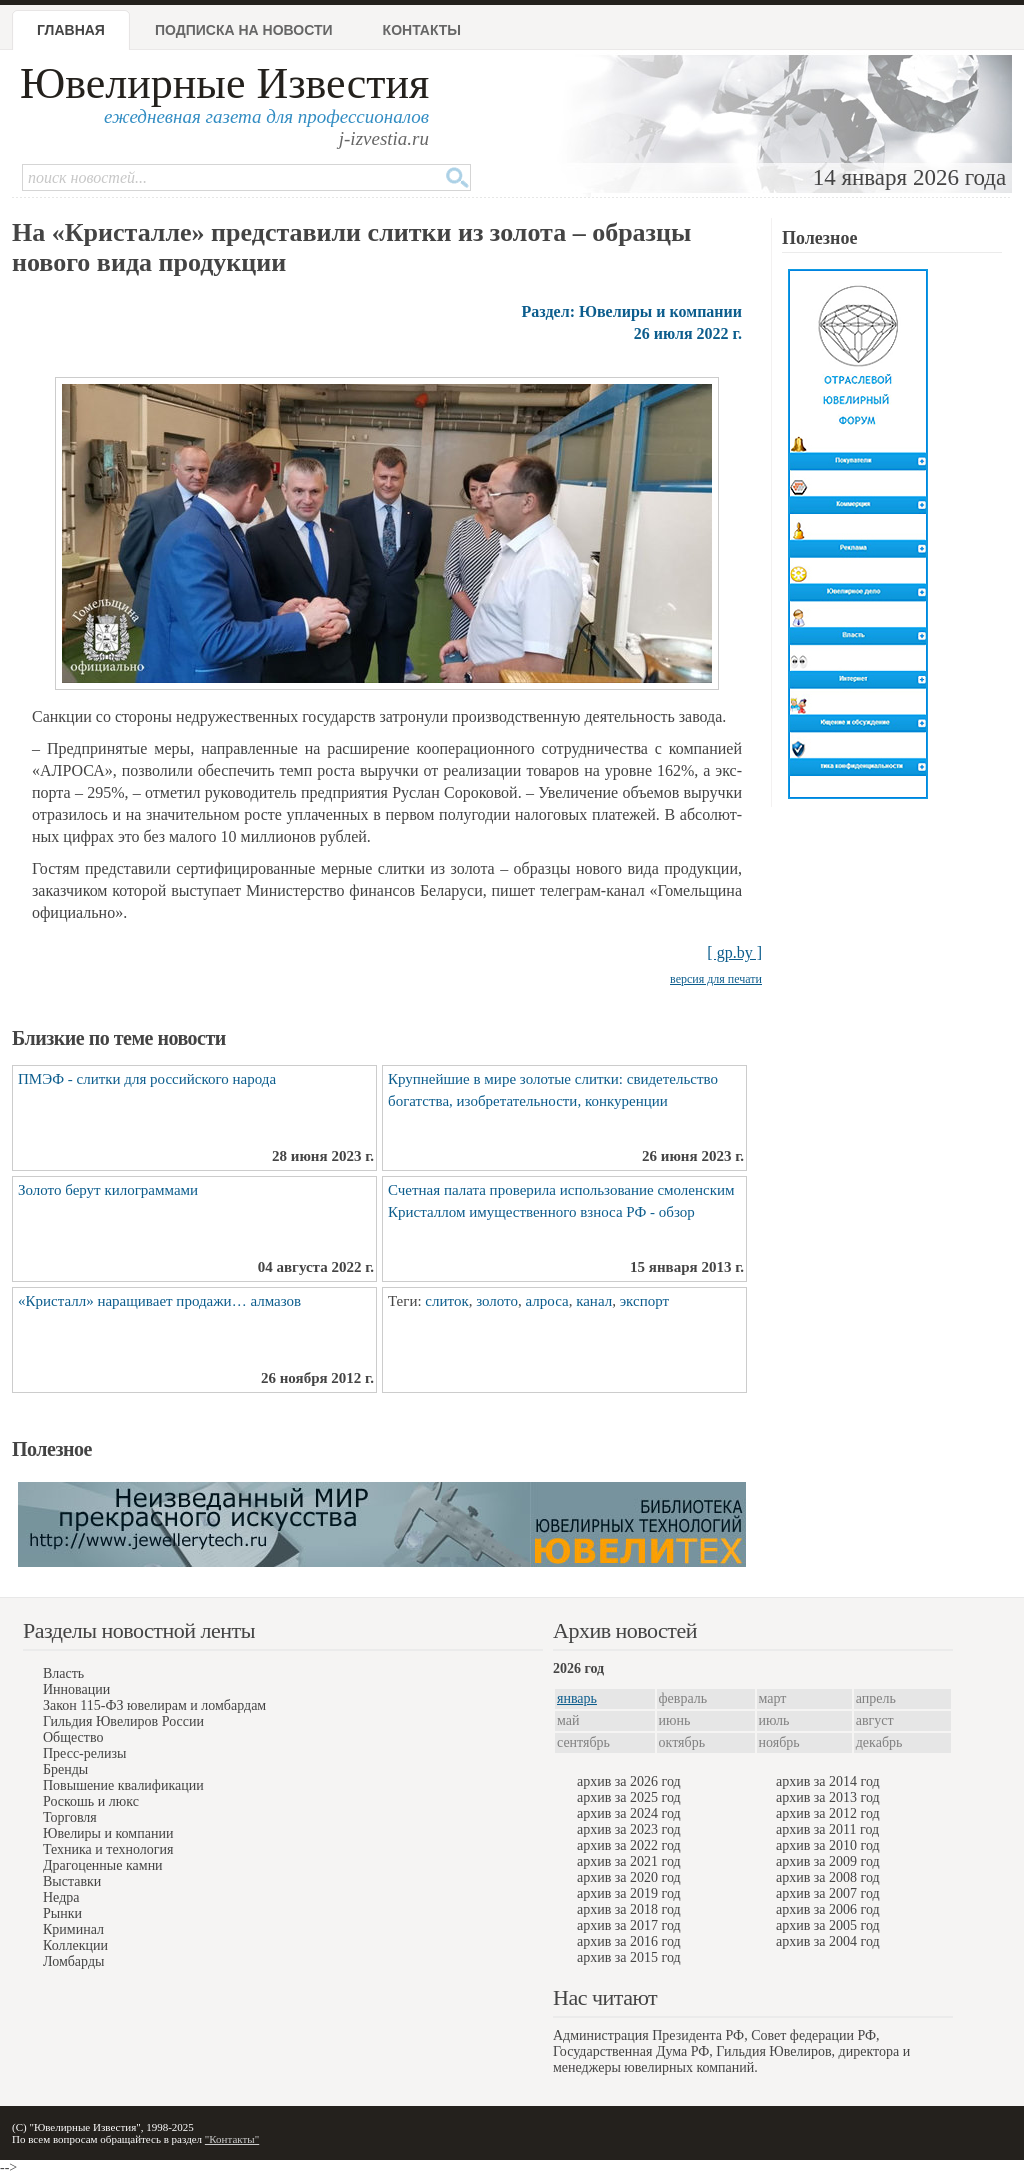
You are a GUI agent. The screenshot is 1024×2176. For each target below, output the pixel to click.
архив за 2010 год (828, 1845)
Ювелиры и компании (108, 1833)
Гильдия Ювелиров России (123, 1721)
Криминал (73, 1929)
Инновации (76, 1689)
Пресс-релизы (84, 1753)
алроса (546, 1301)
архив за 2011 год (827, 1829)
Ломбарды (73, 1961)
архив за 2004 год (828, 1941)
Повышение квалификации (123, 1785)
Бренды (65, 1769)
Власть (63, 1673)
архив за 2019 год (629, 1893)
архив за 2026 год (629, 1781)
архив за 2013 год (828, 1797)
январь (577, 1698)
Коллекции (75, 1945)
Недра (61, 1897)
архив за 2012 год (828, 1813)
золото (497, 1301)
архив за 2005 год (828, 1925)
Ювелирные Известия (224, 83)
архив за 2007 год (828, 1893)
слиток (446, 1301)
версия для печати (716, 979)
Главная (71, 30)
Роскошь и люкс (91, 1801)
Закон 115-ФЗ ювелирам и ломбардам (154, 1705)
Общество (73, 1737)
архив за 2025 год (629, 1797)
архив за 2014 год (828, 1781)
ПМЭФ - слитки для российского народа (147, 1079)
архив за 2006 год (828, 1909)
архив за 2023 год (629, 1829)
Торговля (70, 1817)
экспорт (644, 1301)
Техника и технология (108, 1849)
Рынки (62, 1913)
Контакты (422, 30)
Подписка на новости (244, 30)
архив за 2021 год (629, 1861)
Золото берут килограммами (108, 1190)
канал (594, 1301)
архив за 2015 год (629, 1957)
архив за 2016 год (629, 1941)
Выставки (72, 1881)
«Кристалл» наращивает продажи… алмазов (159, 1301)
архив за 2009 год (828, 1861)
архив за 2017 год (629, 1925)
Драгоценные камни (103, 1865)
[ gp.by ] (734, 952)
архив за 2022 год (629, 1845)
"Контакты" (232, 2139)
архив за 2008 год (828, 1877)
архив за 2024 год (629, 1813)
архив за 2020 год (629, 1877)
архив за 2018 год (629, 1909)
